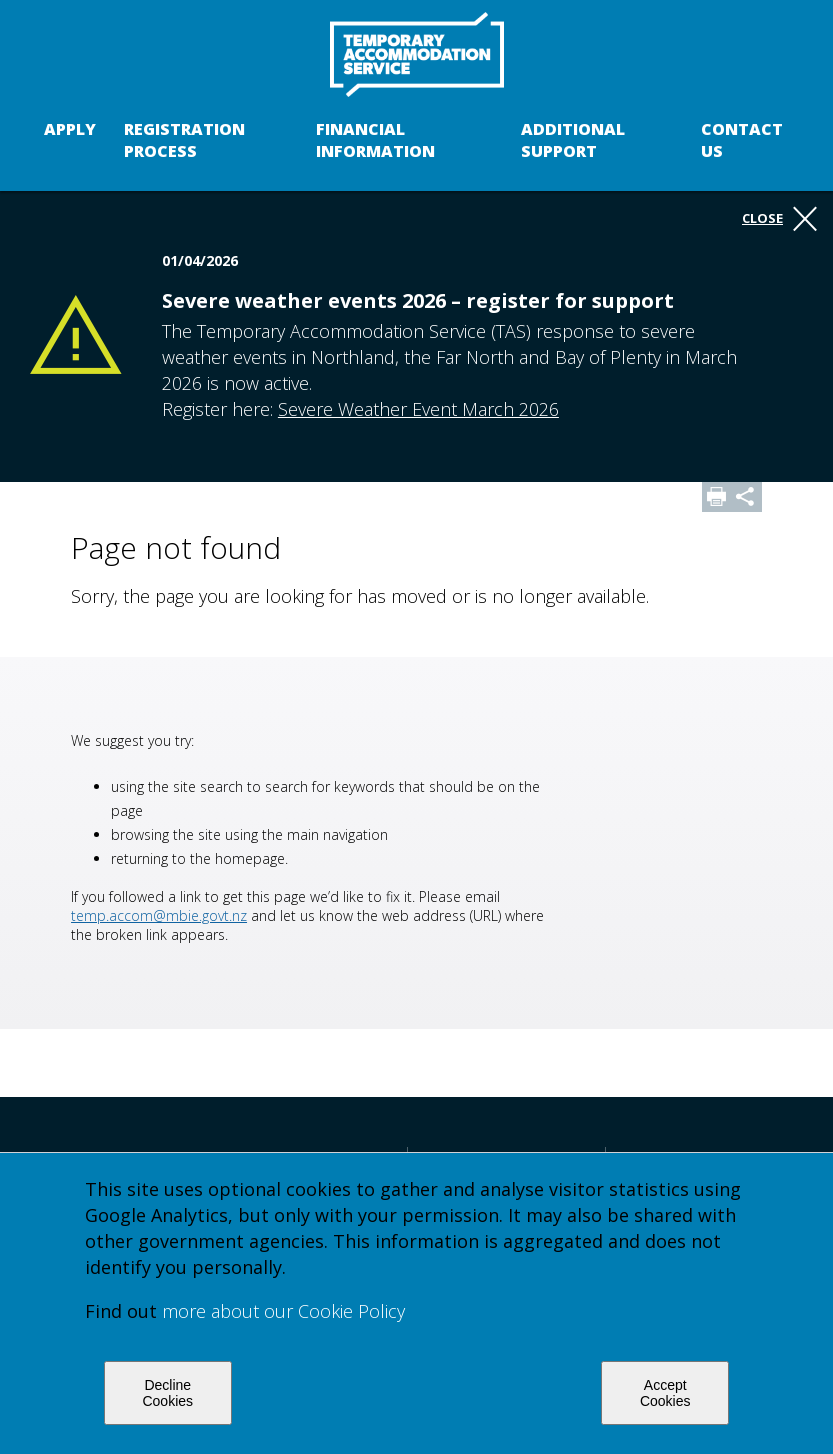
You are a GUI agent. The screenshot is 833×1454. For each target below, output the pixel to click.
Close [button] (779, 219)
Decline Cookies (167, 1393)
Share (747, 497)
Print (717, 497)
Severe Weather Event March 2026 (418, 409)
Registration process (184, 140)
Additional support (573, 140)
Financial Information (375, 140)
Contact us (742, 140)
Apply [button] (70, 129)
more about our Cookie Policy (283, 1311)
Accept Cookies (665, 1393)
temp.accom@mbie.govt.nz (159, 915)
